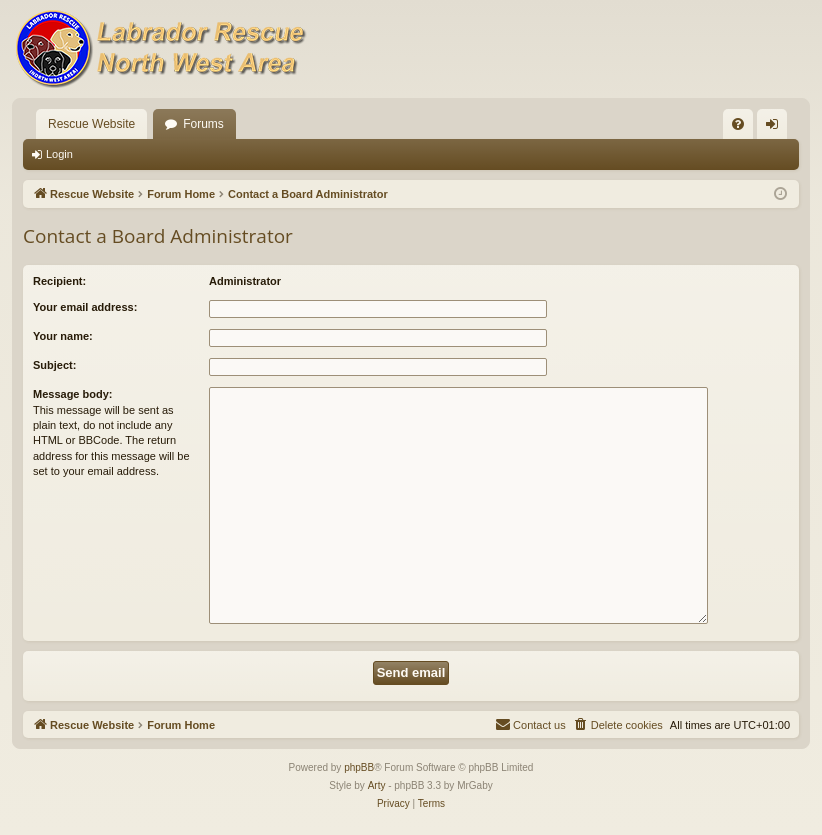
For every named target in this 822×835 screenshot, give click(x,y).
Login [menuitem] (776, 128)
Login (59, 154)
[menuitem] (738, 124)
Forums (203, 124)
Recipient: (59, 281)
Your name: (63, 336)
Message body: (72, 394)
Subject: (54, 365)
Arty (377, 785)
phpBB (359, 767)
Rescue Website (91, 124)
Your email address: (85, 307)
